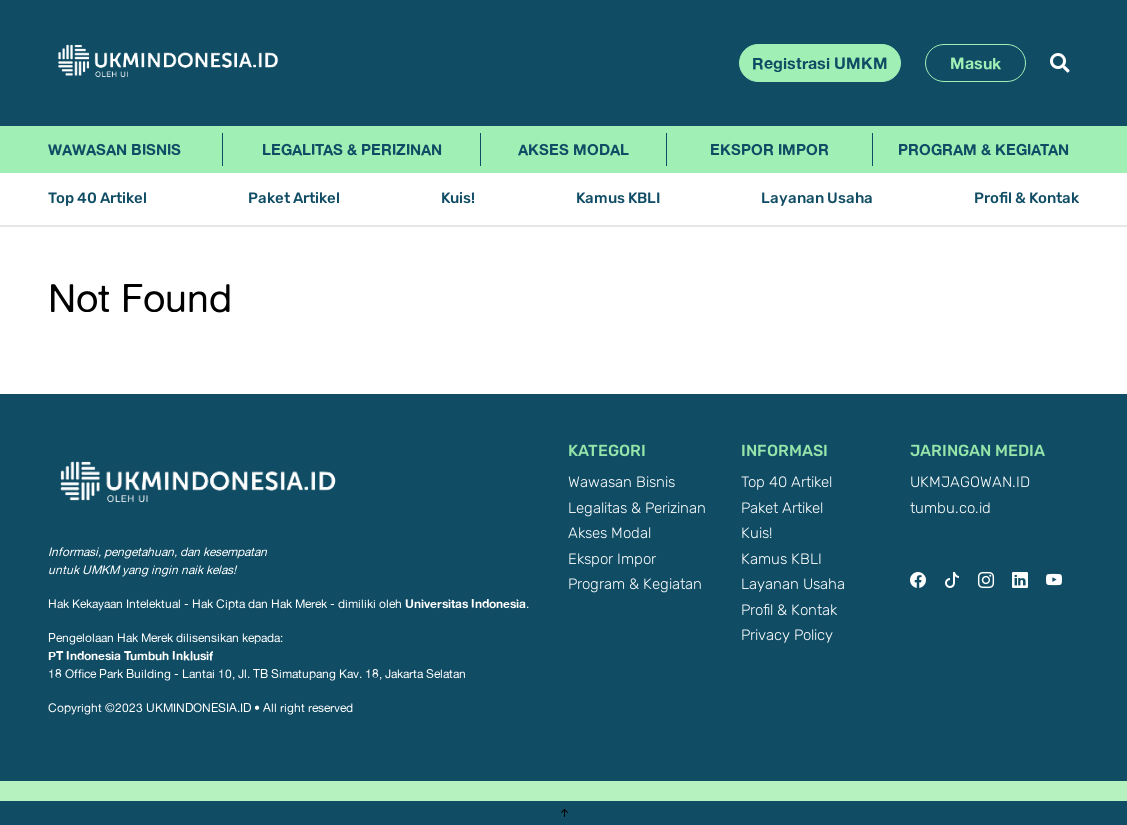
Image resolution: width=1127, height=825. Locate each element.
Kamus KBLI (618, 198)
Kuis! (458, 198)
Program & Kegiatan (983, 149)
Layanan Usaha (817, 198)
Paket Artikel (294, 198)
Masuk (975, 63)
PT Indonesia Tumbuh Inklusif (130, 655)
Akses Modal (573, 149)
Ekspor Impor (769, 149)
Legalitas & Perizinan (352, 149)
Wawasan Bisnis (114, 149)
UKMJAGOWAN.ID (970, 482)
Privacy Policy (787, 635)
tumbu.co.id (950, 508)
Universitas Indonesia (465, 603)
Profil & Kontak (1026, 198)
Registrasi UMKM (820, 63)
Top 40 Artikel (97, 198)
